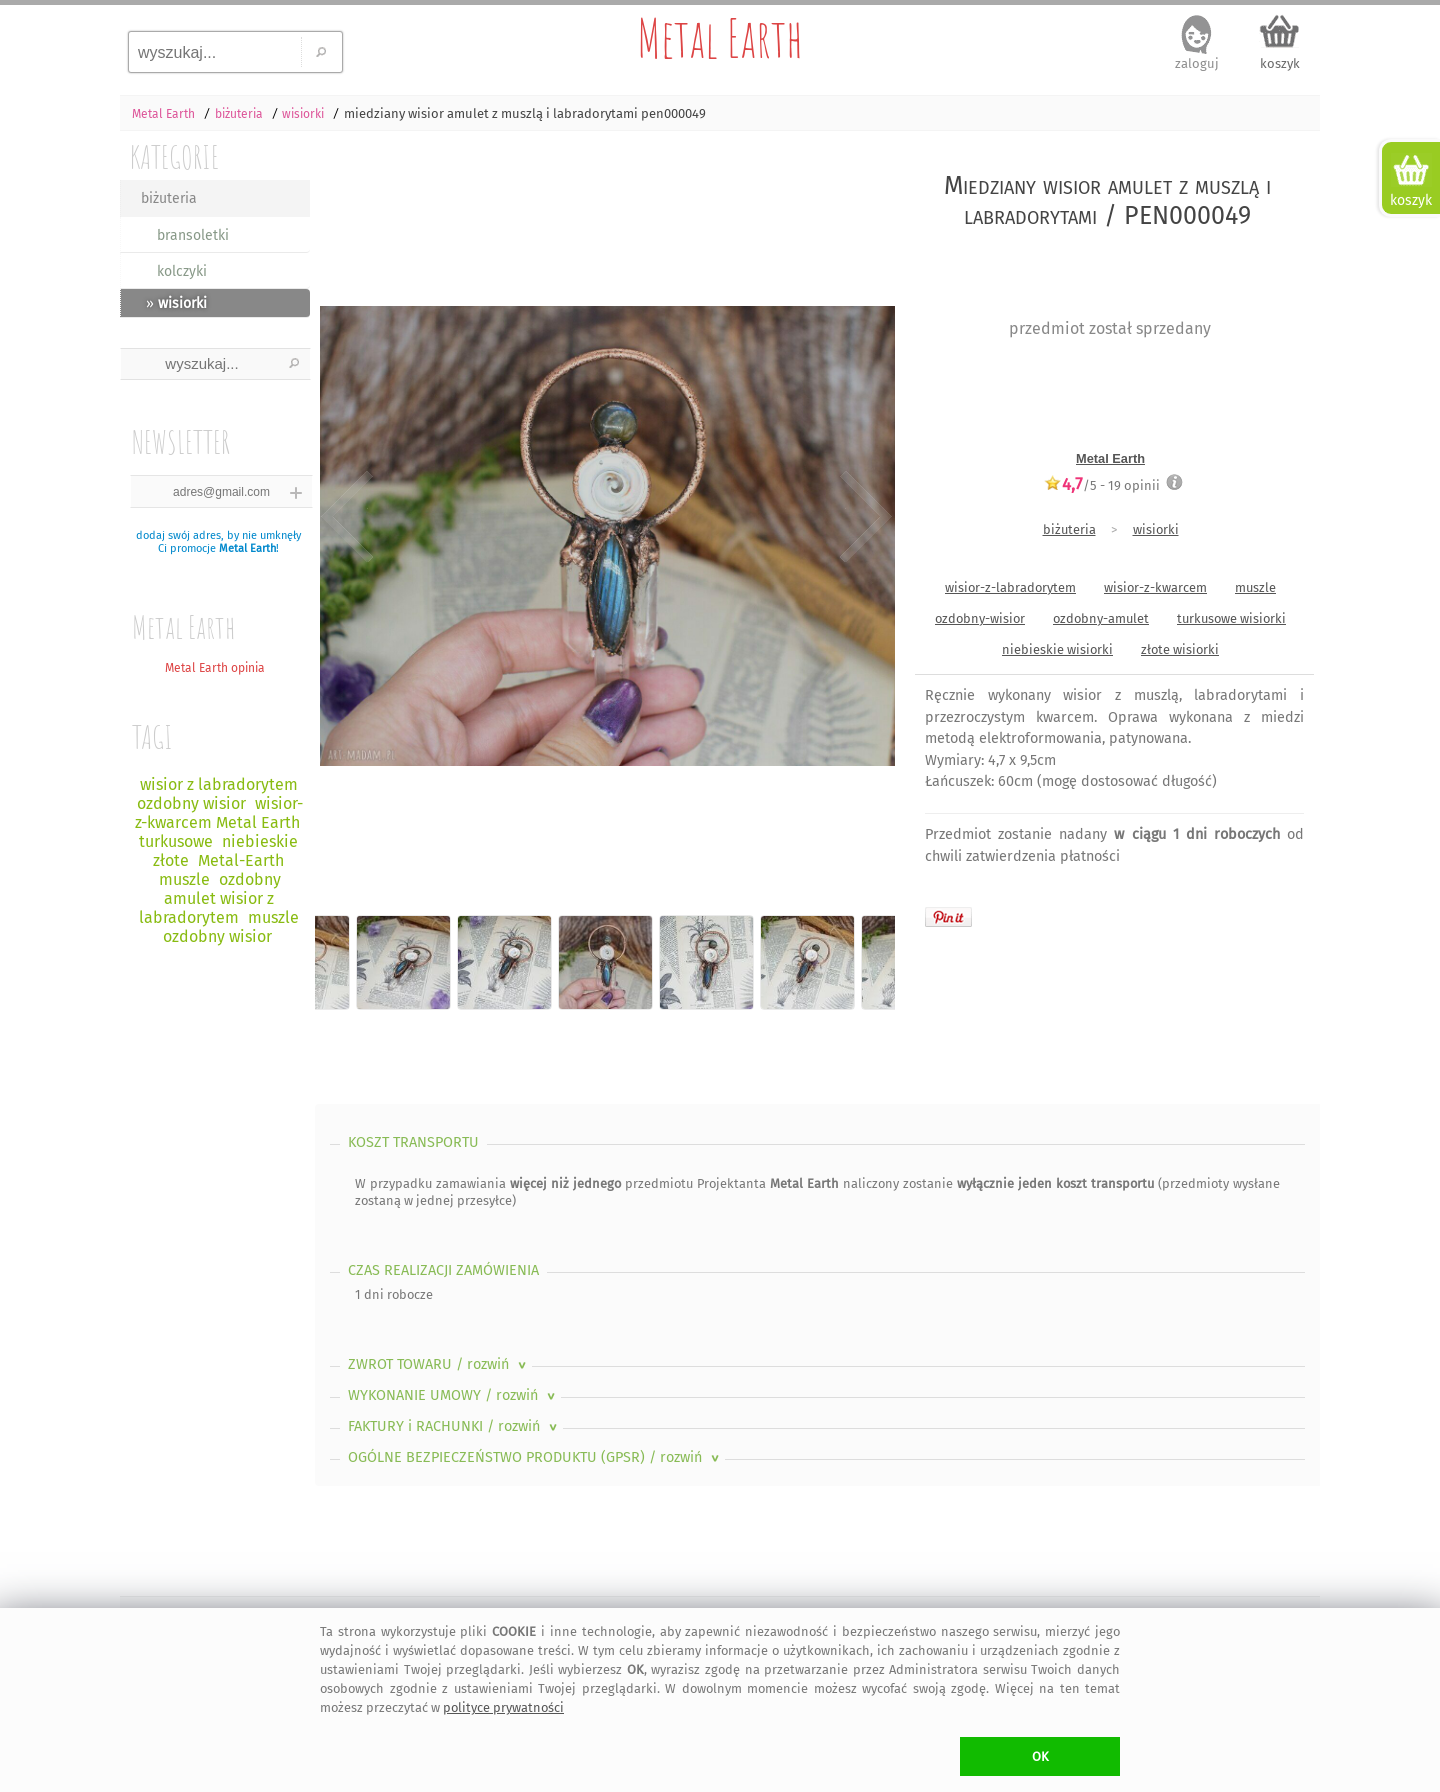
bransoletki (193, 235)
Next (862, 518)
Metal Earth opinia (215, 668)
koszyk (1280, 63)
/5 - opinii (1102, 485)
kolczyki (182, 271)
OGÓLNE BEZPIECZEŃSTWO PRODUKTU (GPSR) (535, 1457)
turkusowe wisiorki (1231, 618)
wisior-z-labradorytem (1010, 587)
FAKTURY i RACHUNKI (454, 1426)
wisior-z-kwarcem (1155, 587)
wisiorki (1156, 529)
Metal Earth (720, 38)
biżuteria (169, 198)
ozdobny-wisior (980, 618)
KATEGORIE (174, 156)
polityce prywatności (503, 1707)
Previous (347, 518)
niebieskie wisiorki (1057, 649)
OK (1040, 1756)
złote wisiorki (1180, 649)
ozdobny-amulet (1101, 618)
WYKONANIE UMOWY (453, 1395)
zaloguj (1197, 63)
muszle (1255, 587)
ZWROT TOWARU (439, 1364)
